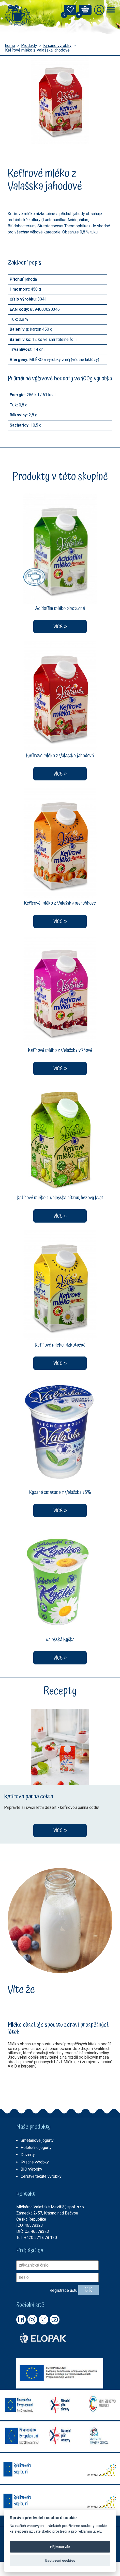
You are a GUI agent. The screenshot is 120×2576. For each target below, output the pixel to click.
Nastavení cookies (60, 2560)
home (10, 45)
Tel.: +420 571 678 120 (36, 2237)
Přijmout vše (60, 2547)
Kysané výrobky (57, 45)
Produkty (29, 45)
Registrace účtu (63, 2290)
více (58, 1830)
